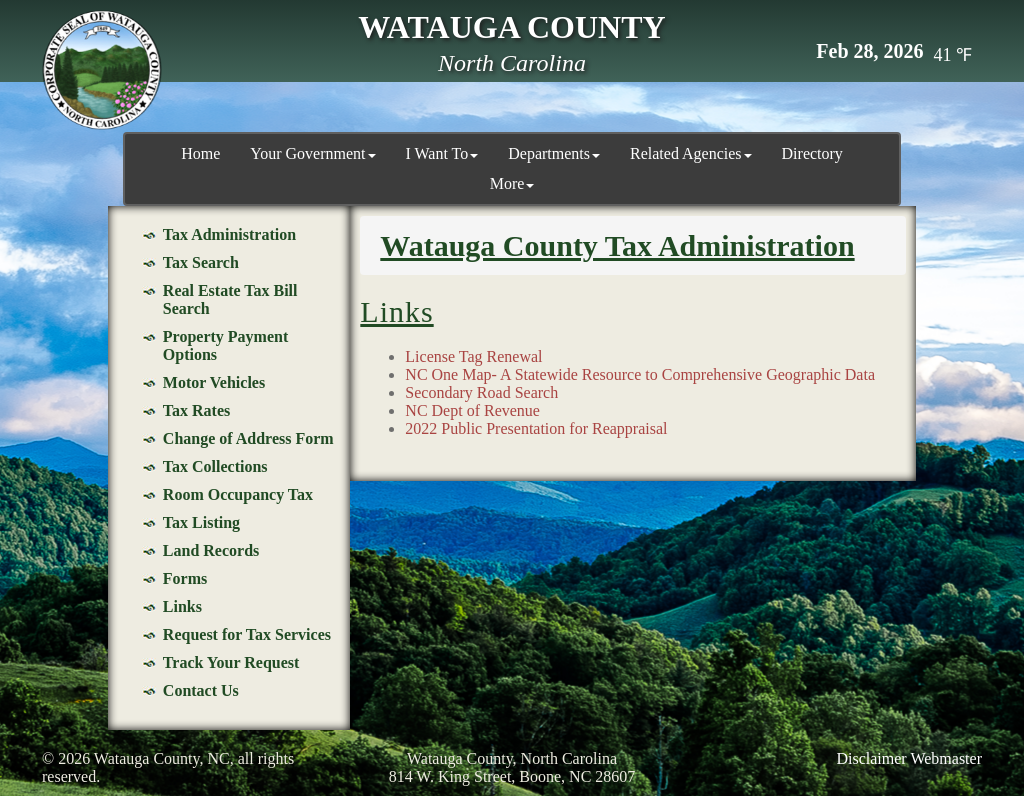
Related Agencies (691, 153)
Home (200, 153)
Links (182, 606)
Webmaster (946, 758)
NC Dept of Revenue (472, 410)
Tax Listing (201, 522)
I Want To (442, 153)
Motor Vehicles (214, 382)
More (512, 183)
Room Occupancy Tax (238, 494)
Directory (812, 153)
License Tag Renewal (473, 356)
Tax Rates (196, 410)
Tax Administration (229, 234)
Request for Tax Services (247, 634)
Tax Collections (215, 466)
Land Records (211, 550)
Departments (554, 153)
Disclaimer (871, 758)
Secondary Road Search (481, 392)
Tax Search (201, 262)
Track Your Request (231, 662)
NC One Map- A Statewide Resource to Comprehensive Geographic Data (640, 374)
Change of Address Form (248, 438)
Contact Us (201, 690)
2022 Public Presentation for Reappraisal (536, 428)
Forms (185, 578)
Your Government (312, 153)
